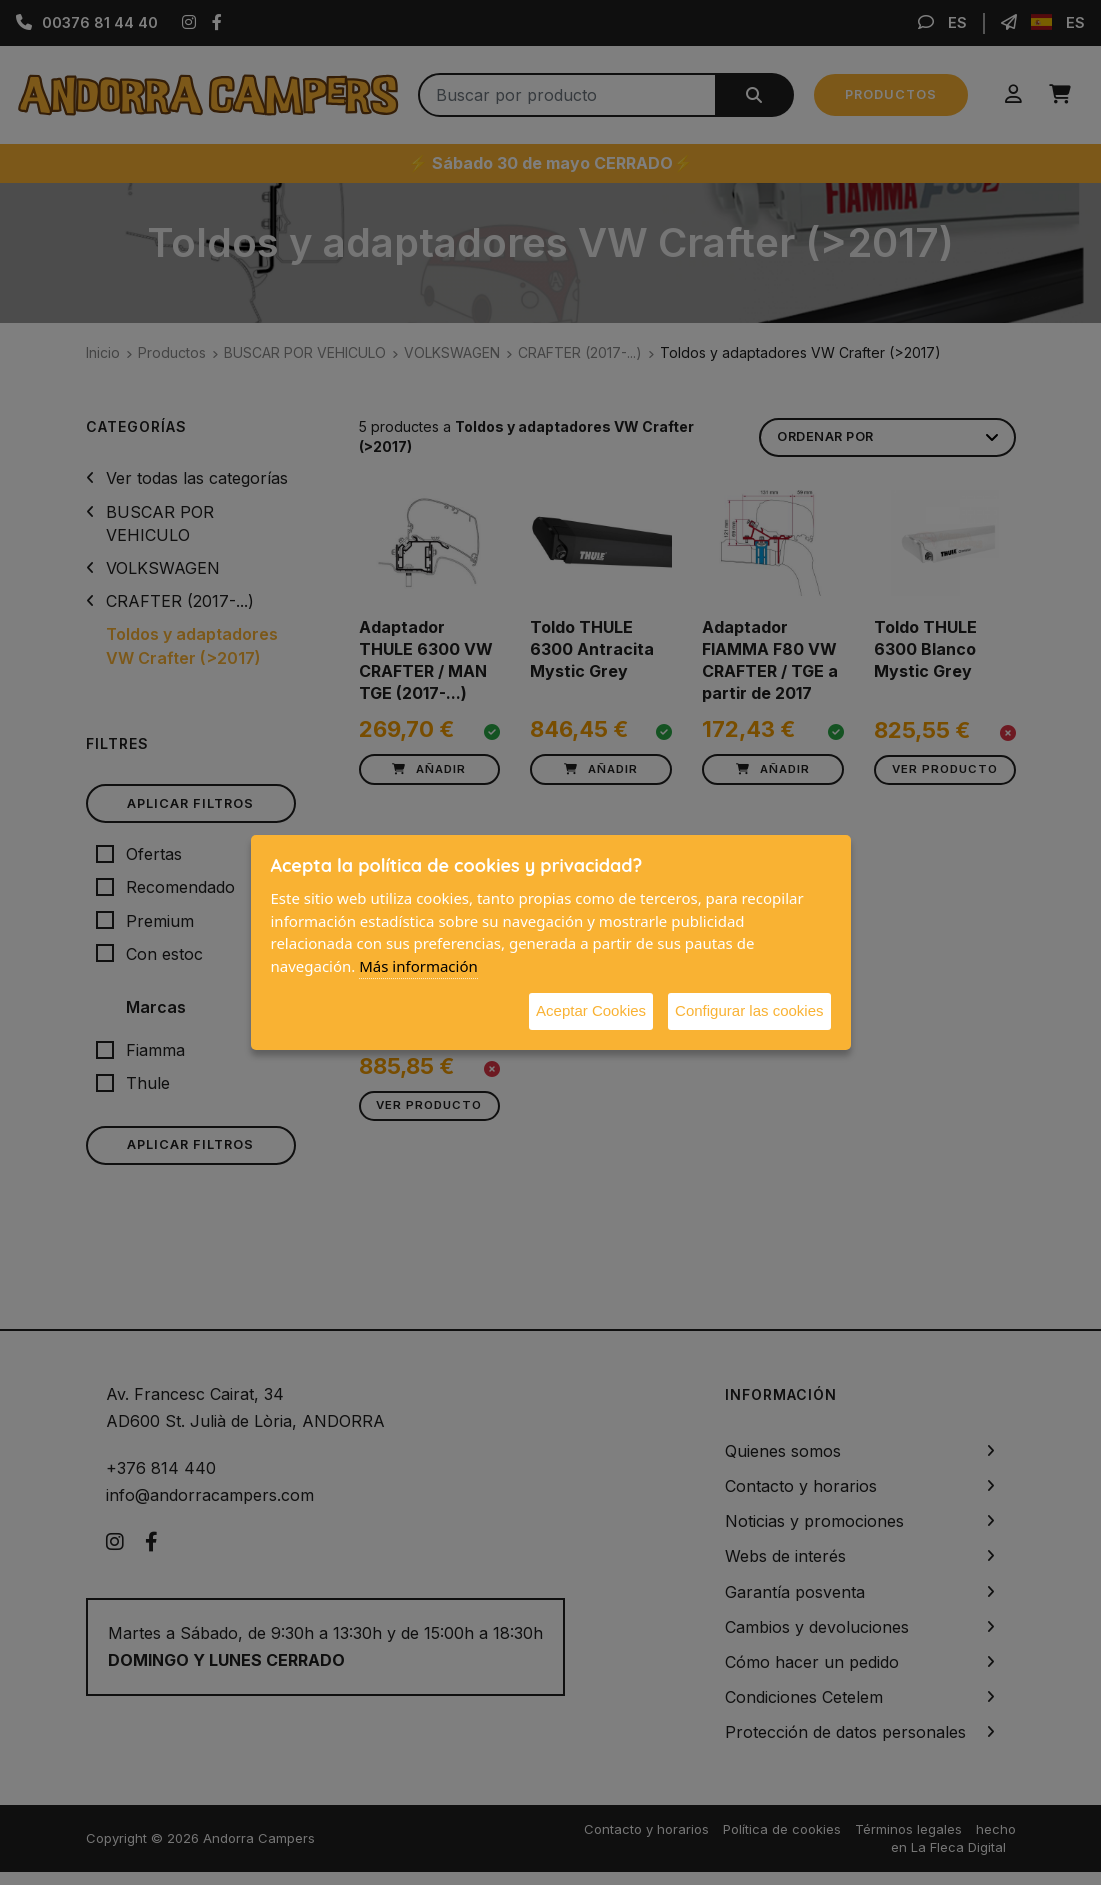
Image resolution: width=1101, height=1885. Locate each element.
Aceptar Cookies (591, 1010)
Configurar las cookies (749, 1010)
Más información (418, 966)
